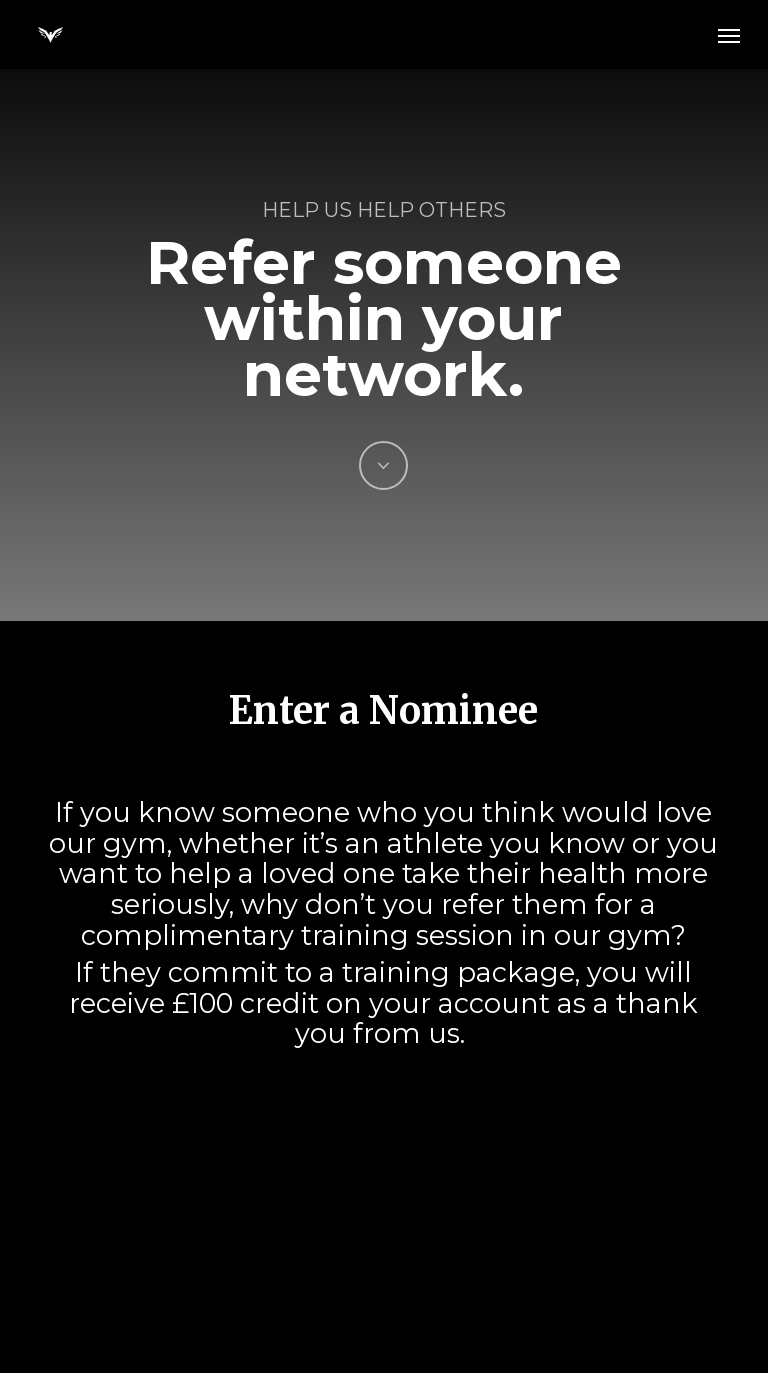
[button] (729, 35)
